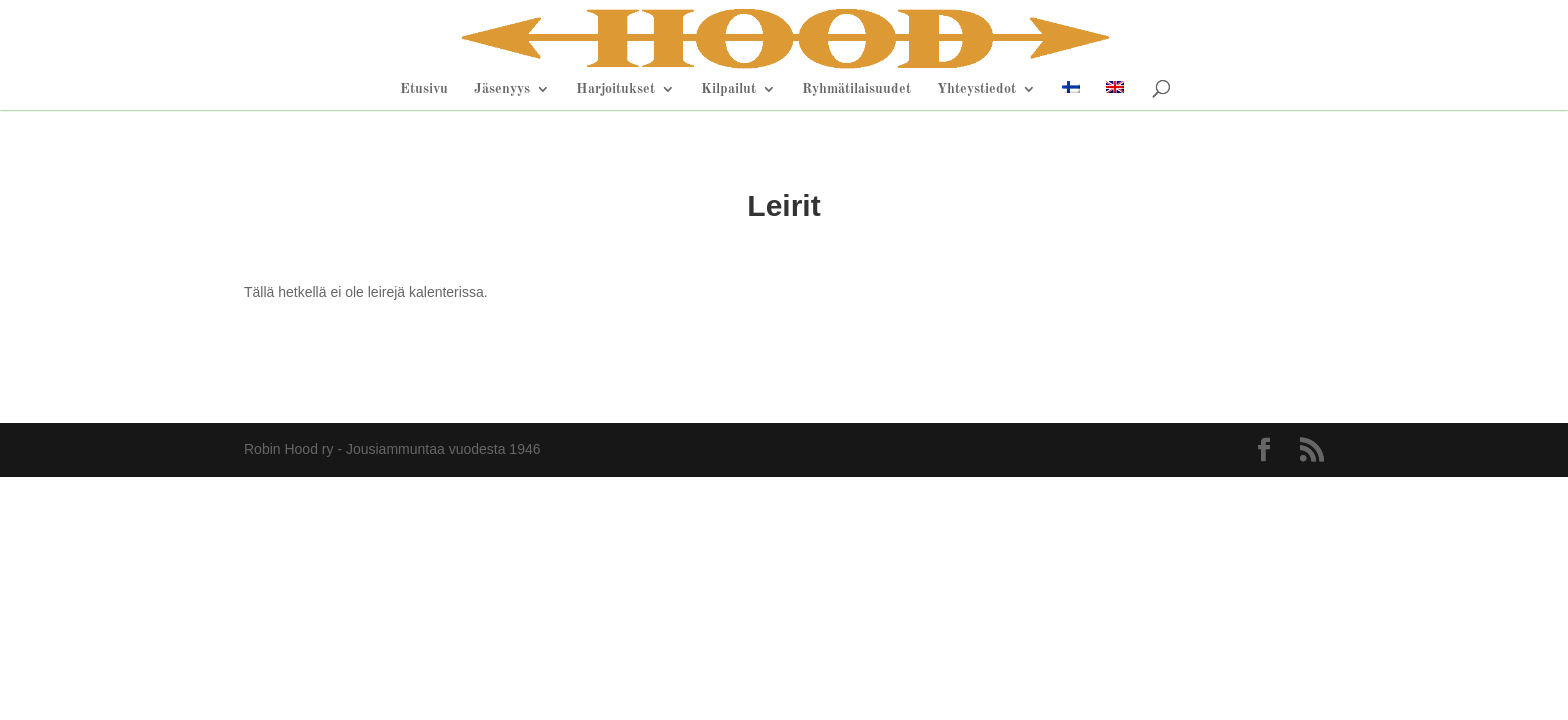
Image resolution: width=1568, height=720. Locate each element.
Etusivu (424, 89)
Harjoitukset (615, 89)
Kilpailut (728, 89)
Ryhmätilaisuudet (856, 89)
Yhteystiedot (976, 89)
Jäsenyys (502, 89)
